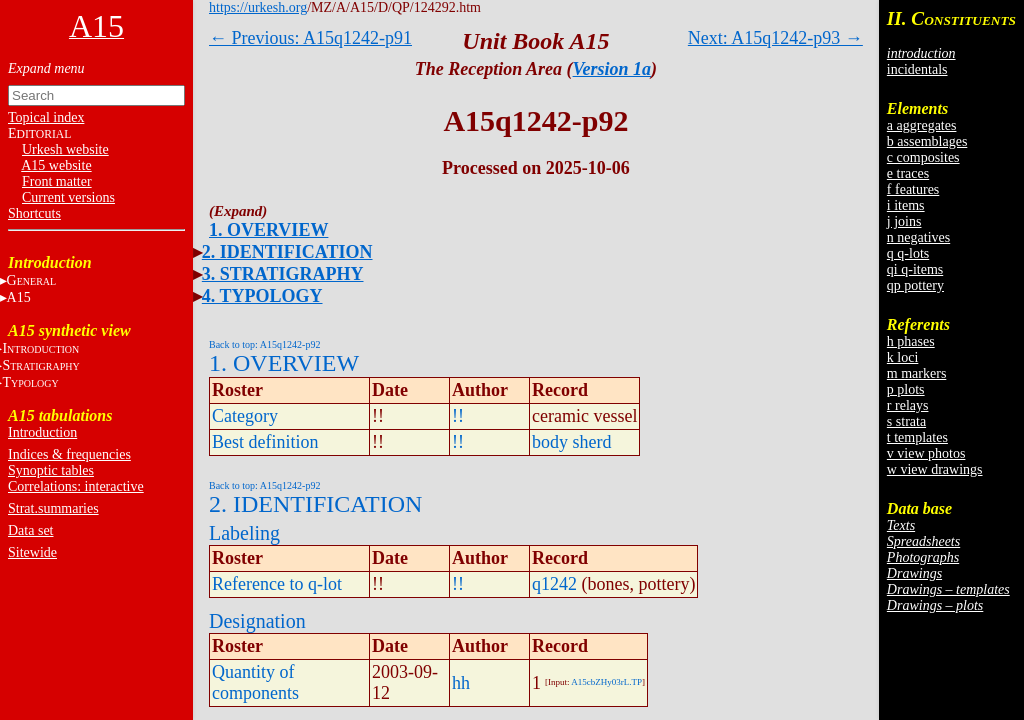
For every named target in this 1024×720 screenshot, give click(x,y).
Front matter (57, 181)
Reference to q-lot (277, 584)
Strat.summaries (53, 508)
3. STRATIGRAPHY (283, 274)
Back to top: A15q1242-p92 (264, 344)
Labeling (244, 533)
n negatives (918, 237)
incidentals (917, 69)
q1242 (554, 584)
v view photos (926, 453)
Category (245, 416)
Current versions (68, 197)
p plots (906, 389)
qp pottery (915, 285)
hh (461, 683)
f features (913, 189)
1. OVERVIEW (268, 230)
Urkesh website (65, 149)
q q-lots (908, 253)
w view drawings (935, 469)
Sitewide (32, 552)
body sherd (572, 442)
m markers (916, 373)
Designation (257, 621)
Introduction (42, 432)
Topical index (46, 117)
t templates (917, 437)
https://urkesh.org (258, 7)
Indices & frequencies (69, 454)
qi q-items (915, 269)
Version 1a (612, 69)
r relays (908, 405)
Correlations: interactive (76, 486)
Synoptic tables (51, 470)
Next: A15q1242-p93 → (775, 38)
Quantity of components (255, 682)
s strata (906, 421)
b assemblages (927, 141)
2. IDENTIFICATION (287, 252)
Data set (30, 530)
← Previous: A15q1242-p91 (310, 38)
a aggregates (922, 125)
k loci (903, 357)
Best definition (265, 442)
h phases (911, 341)
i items (906, 205)
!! (458, 416)
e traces (908, 173)
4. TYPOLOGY (262, 296)
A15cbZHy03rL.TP (606, 682)
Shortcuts (34, 213)
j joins (904, 221)
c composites (923, 157)
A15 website (56, 165)
